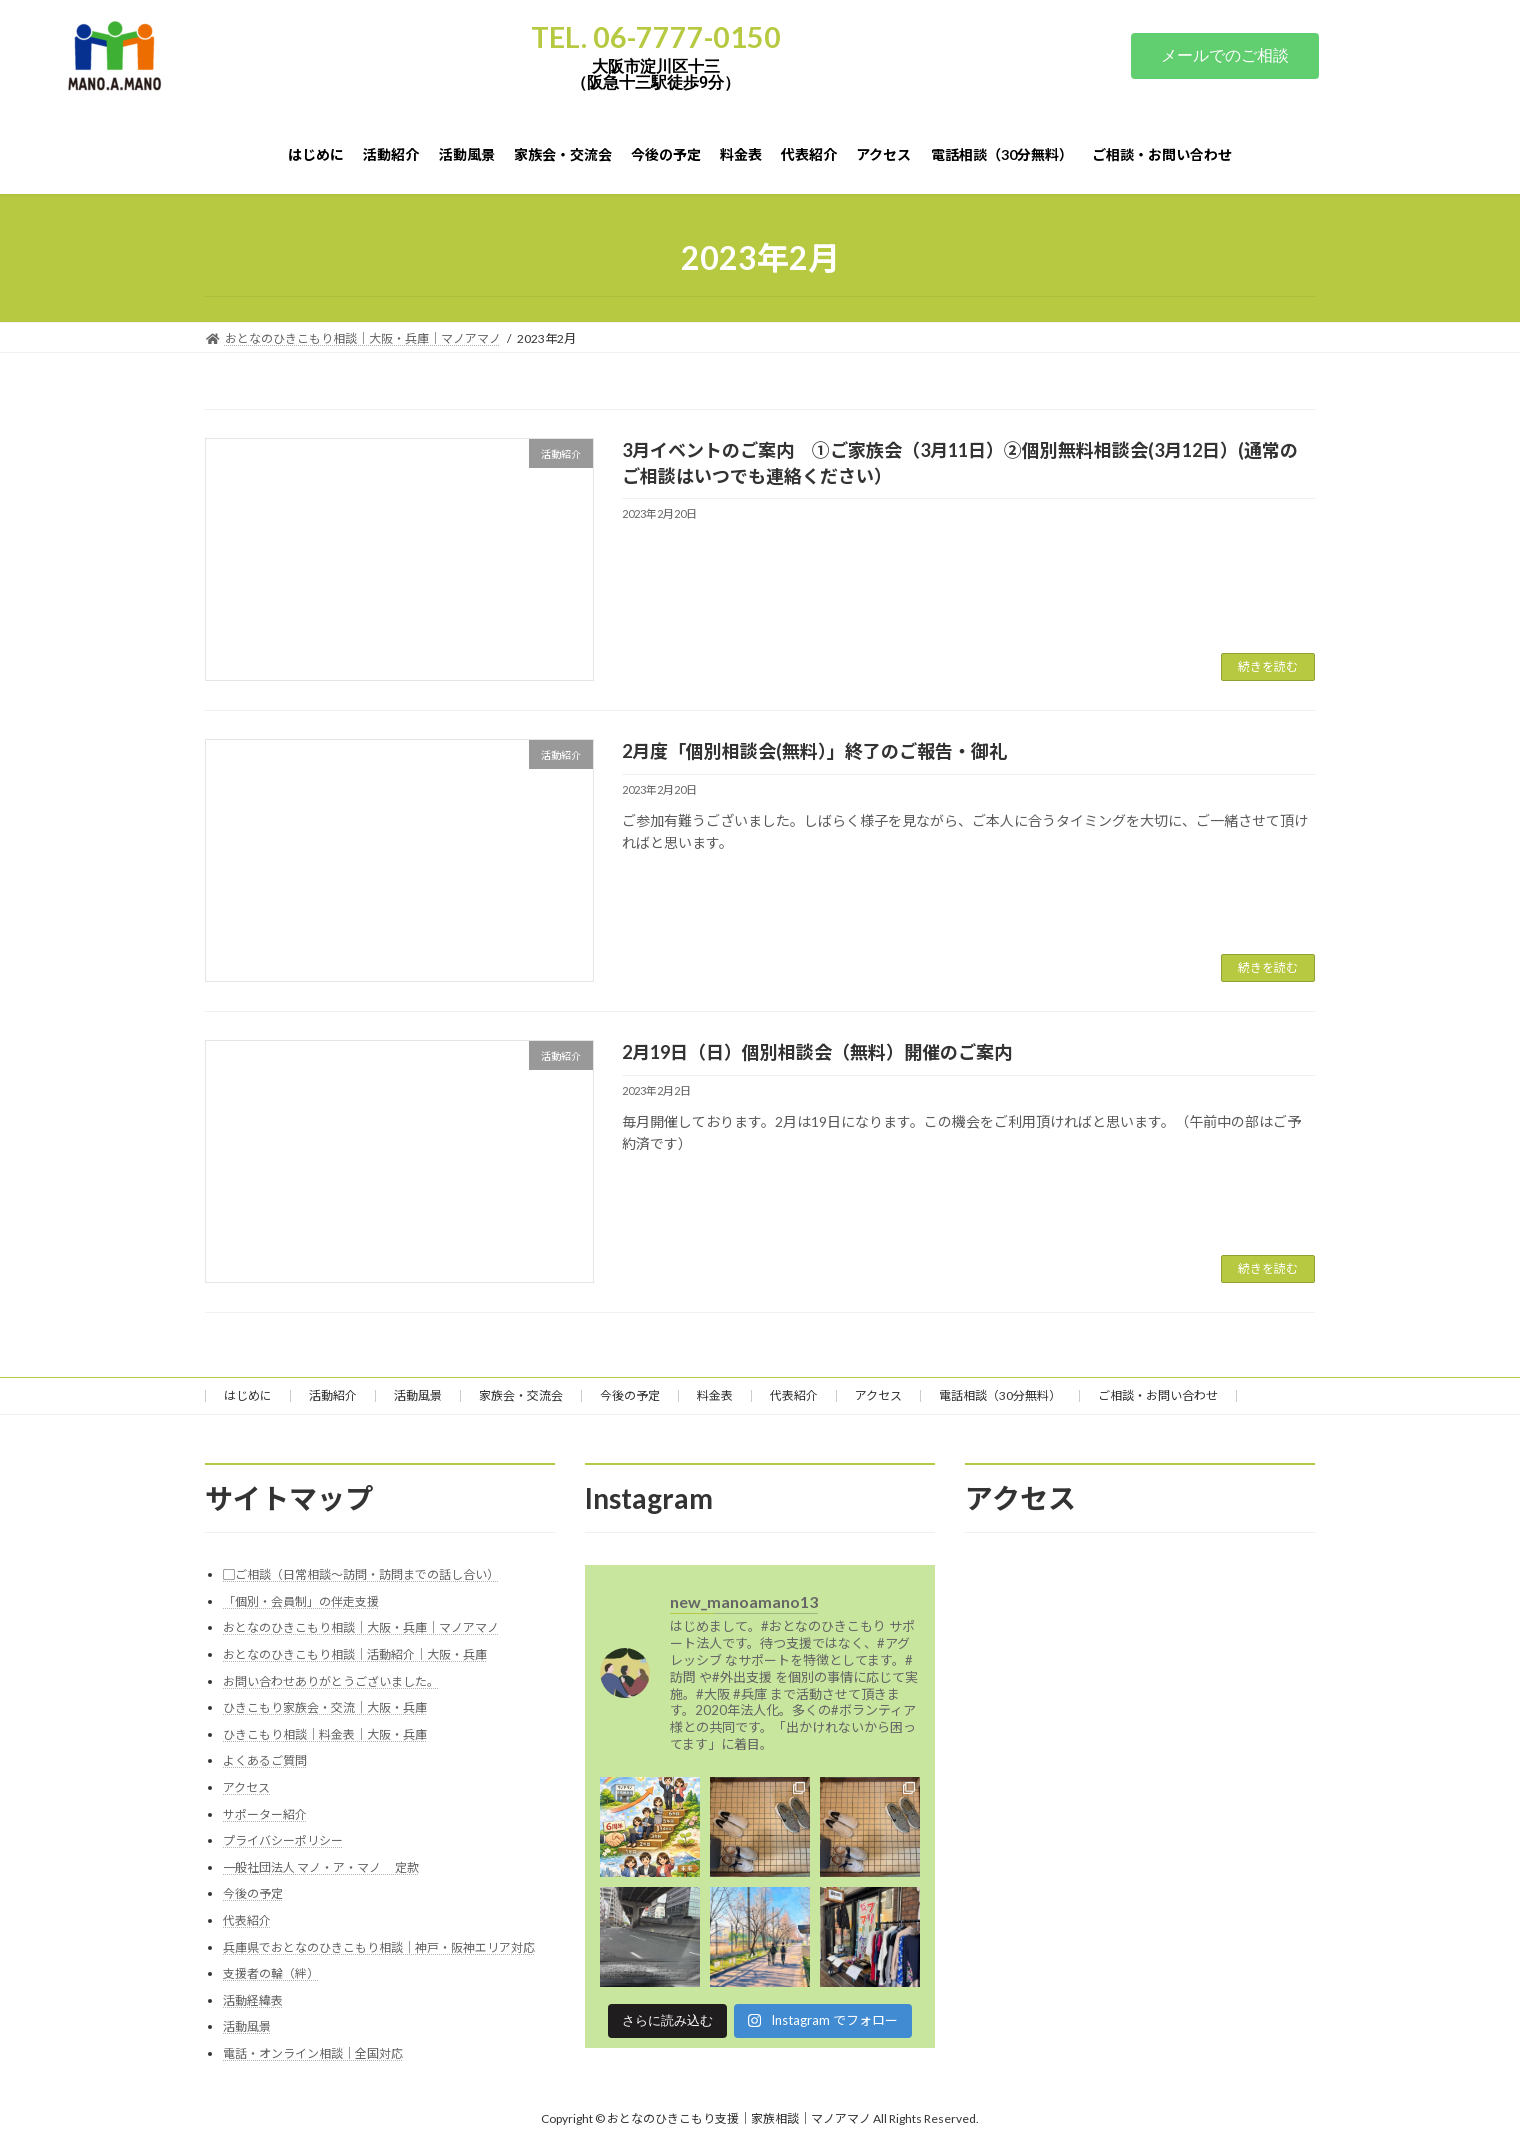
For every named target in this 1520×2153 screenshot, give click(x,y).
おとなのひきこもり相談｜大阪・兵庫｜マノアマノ (361, 1627)
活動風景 (418, 1395)
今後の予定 (630, 1395)
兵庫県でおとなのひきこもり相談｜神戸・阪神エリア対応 (379, 1946)
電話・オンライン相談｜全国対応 (313, 2052)
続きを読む (1268, 666)
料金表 (715, 1395)
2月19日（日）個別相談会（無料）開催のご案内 (817, 1052)
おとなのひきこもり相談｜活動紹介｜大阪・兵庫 (355, 1653)
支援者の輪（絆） (271, 1973)
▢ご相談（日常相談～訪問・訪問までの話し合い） (361, 1574)
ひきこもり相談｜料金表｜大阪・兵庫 (325, 1733)
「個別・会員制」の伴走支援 (301, 1600)
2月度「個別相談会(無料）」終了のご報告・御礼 (814, 751)
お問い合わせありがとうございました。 (331, 1680)
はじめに (248, 1395)
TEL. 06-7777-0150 (656, 37)
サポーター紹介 (265, 1813)
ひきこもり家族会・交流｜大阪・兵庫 (325, 1707)
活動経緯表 (253, 1999)
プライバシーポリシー (283, 1840)
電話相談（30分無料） (1000, 1395)
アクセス (878, 1395)
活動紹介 (333, 1395)
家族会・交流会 (521, 1395)
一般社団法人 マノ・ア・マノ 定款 (321, 1866)
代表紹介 (794, 1395)
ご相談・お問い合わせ (1158, 1395)
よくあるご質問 (265, 1760)
